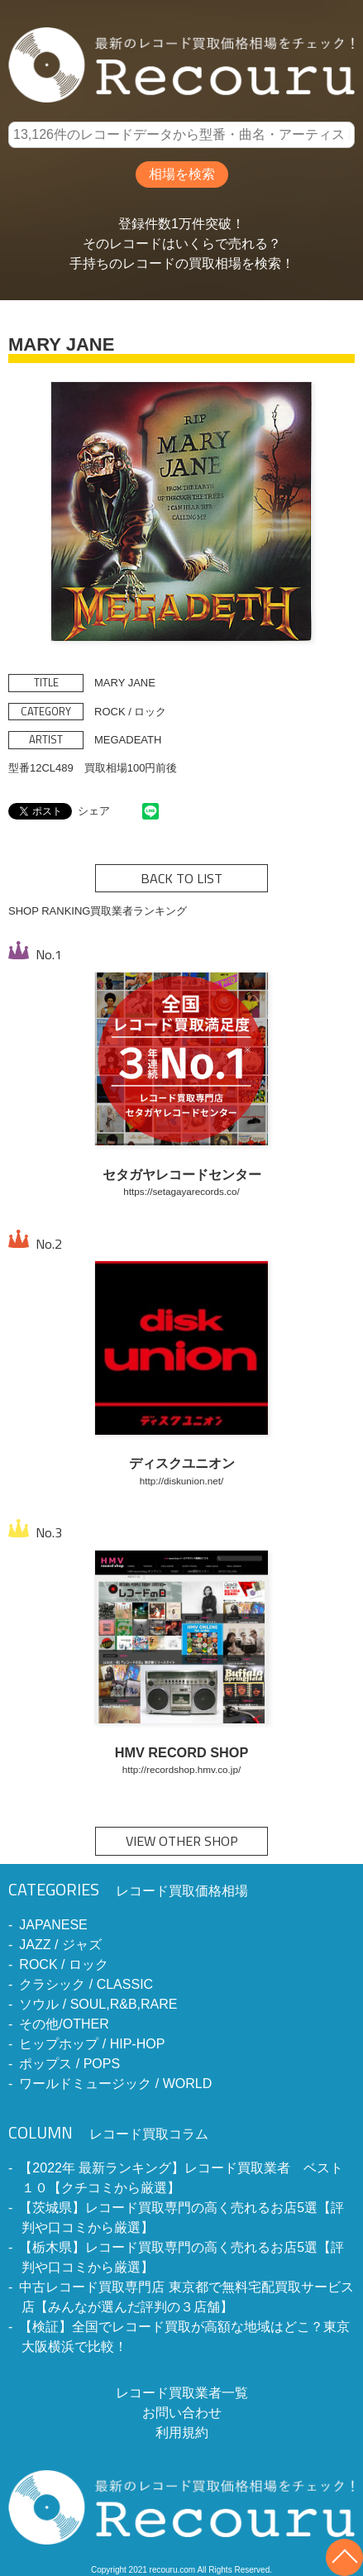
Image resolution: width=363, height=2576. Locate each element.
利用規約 (181, 2432)
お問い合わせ (182, 2413)
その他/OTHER (63, 2024)
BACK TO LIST (181, 878)
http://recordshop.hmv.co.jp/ (181, 1769)
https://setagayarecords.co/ (181, 1191)
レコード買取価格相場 (128, 1891)
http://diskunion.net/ (181, 1480)
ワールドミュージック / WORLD (115, 2084)
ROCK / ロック (63, 1964)
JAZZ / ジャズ (60, 1945)
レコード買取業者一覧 (182, 2393)
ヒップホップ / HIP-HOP (92, 2044)
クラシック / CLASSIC (86, 1984)
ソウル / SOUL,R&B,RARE (98, 2004)
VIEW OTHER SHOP (182, 1841)
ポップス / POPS (69, 2064)
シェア (94, 811)
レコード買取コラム (108, 2134)
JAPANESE (53, 1925)
